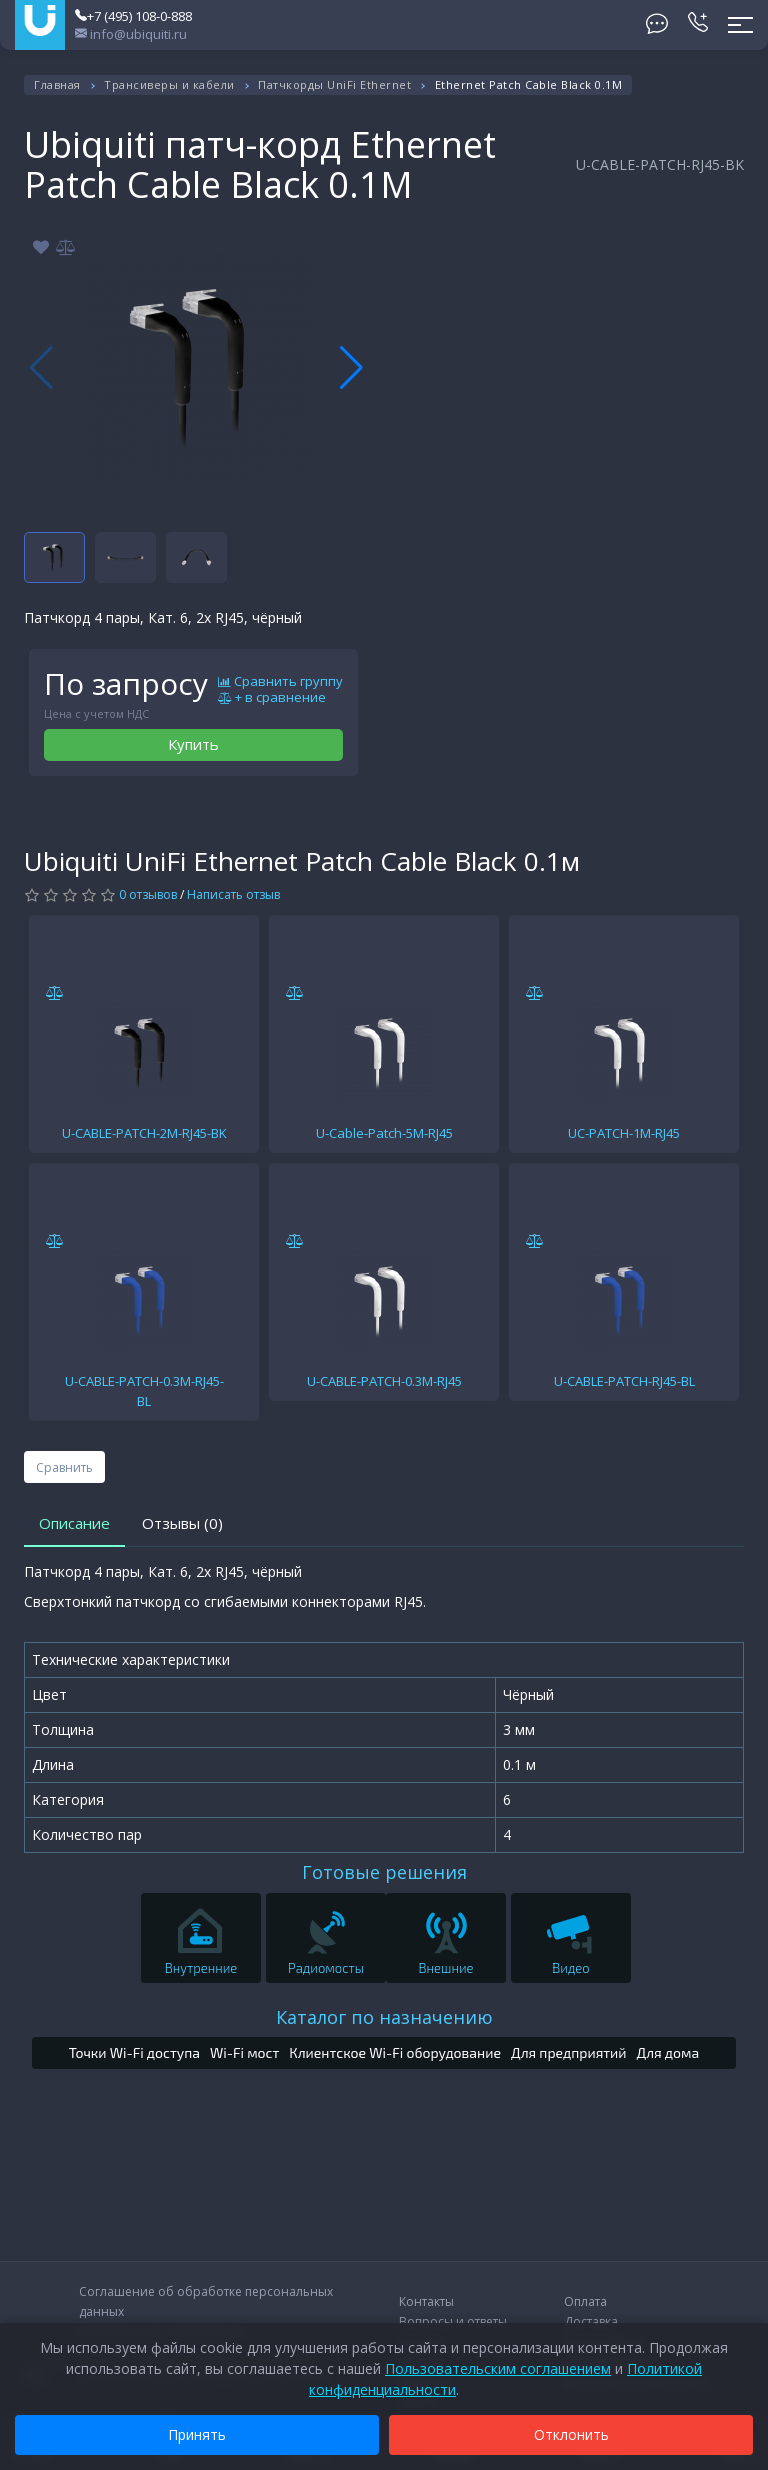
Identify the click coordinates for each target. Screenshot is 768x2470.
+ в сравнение (272, 698)
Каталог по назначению (384, 2017)
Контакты (426, 2301)
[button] (351, 368)
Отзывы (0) (182, 1523)
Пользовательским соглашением (498, 2368)
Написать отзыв (233, 894)
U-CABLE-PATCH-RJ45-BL (624, 1381)
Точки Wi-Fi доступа (134, 2052)
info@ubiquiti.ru (131, 34)
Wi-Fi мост (244, 2052)
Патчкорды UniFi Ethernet (334, 84)
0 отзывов (148, 894)
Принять (197, 2434)
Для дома (668, 2052)
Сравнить (64, 1467)
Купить (193, 744)
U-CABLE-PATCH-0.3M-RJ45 (384, 1381)
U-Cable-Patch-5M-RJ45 (384, 1133)
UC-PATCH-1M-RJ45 (624, 1133)
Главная (57, 84)
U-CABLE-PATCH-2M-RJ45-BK (144, 1133)
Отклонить (571, 2434)
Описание (74, 1523)
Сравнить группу (280, 682)
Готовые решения (384, 1872)
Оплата (585, 2301)
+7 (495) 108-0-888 (133, 16)
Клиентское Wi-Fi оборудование (395, 2052)
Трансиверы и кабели (169, 84)
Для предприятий (569, 2052)
